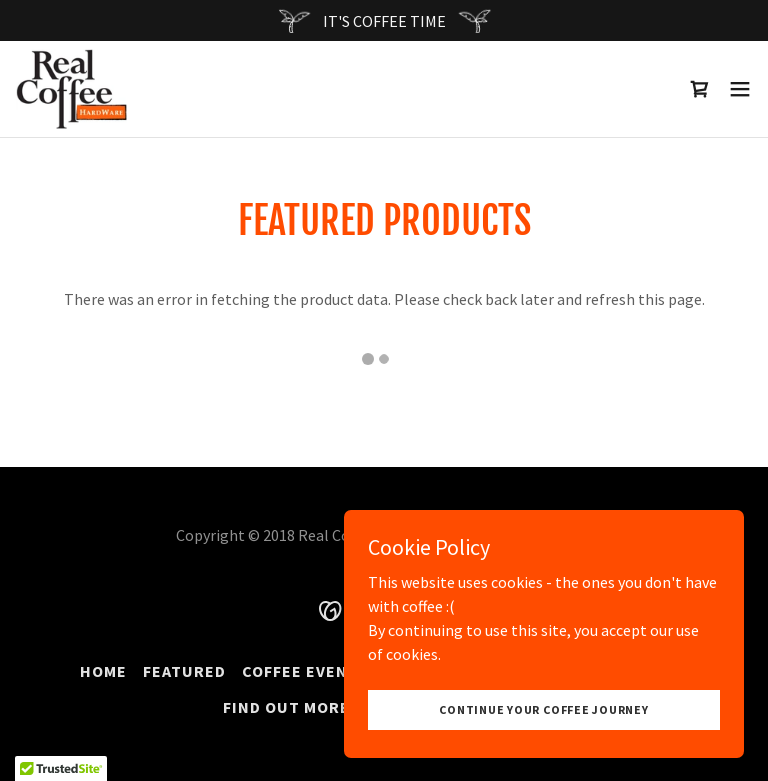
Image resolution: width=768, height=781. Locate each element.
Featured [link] (184, 671)
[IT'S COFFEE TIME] (384, 20)
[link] (71, 89)
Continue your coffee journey (543, 709)
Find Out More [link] (286, 707)
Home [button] (103, 671)
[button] (740, 89)
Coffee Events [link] (305, 671)
